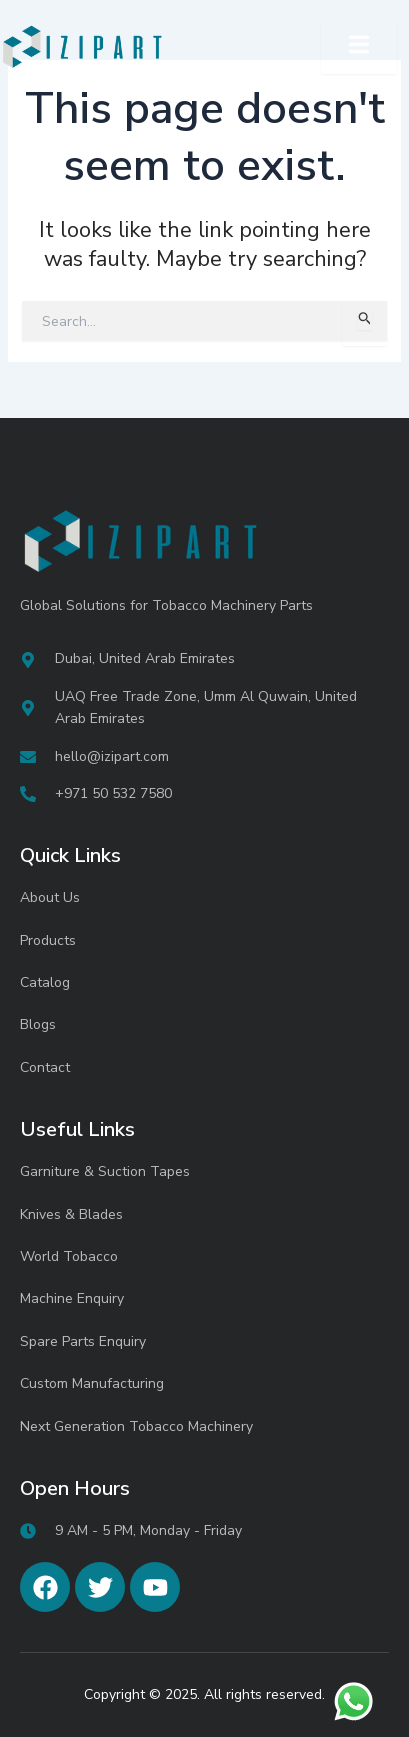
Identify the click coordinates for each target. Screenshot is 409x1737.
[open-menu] (359, 47)
